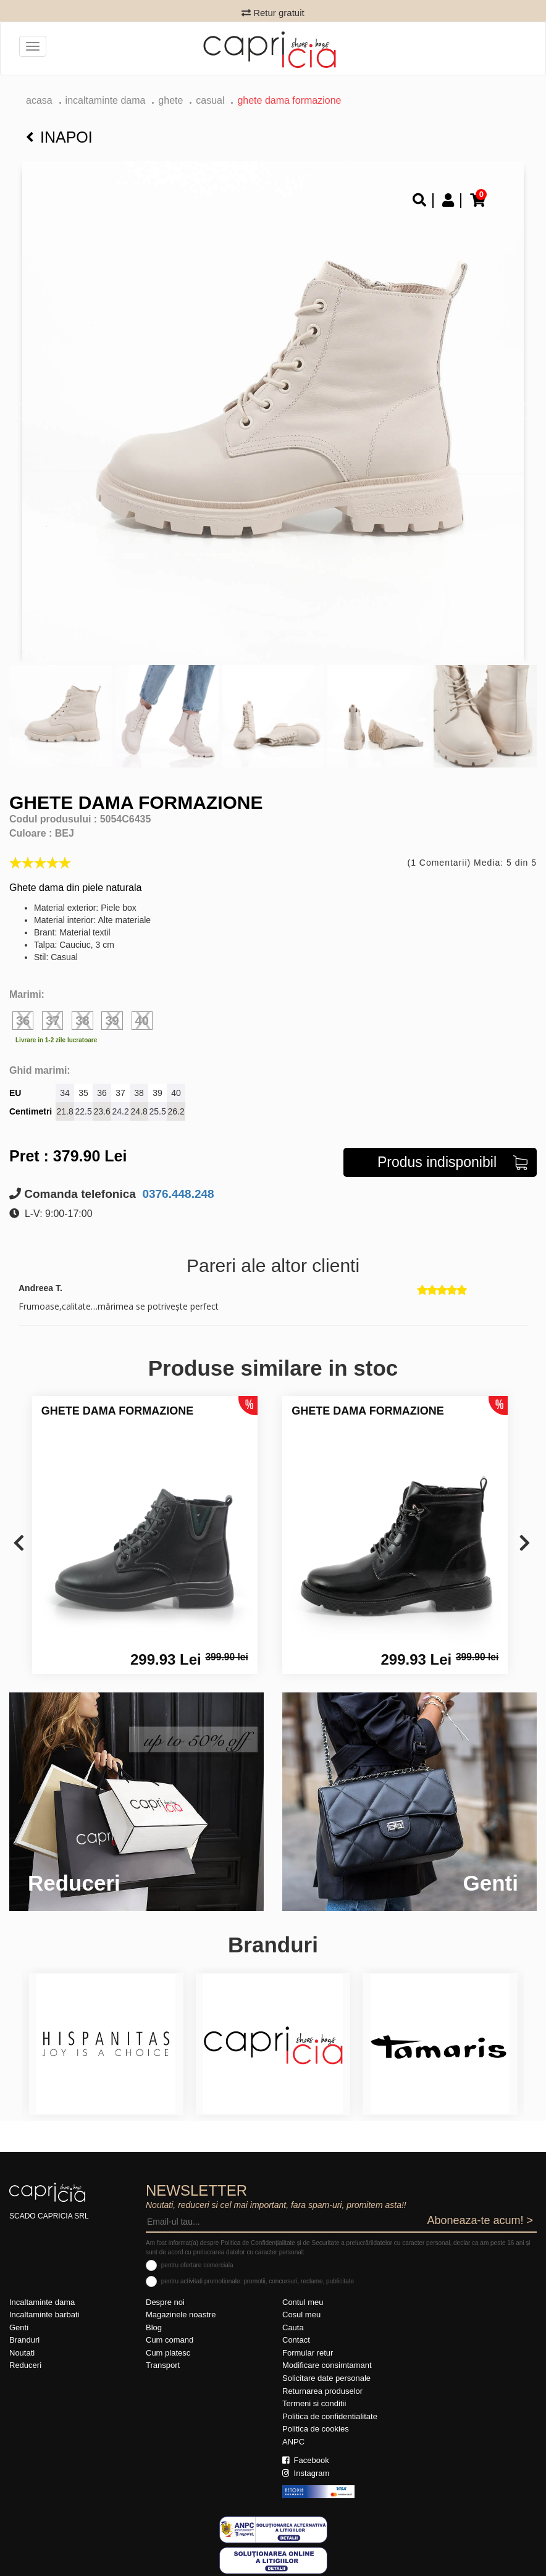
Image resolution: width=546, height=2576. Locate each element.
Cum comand (169, 2339)
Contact (296, 2339)
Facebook (305, 2460)
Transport (163, 2365)
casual (210, 100)
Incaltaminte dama (105, 100)
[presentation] (19, 1544)
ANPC (293, 2441)
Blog (154, 2327)
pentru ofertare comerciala (197, 2265)
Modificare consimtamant (327, 2365)
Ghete (170, 100)
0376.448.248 (176, 1193)
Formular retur (307, 2352)
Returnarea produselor (322, 2391)
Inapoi (59, 137)
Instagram (305, 2473)
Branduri (24, 2339)
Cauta (293, 2327)
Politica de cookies (315, 2428)
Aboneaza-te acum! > (480, 2220)
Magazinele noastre (181, 2314)
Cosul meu (301, 2314)
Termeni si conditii (314, 2403)
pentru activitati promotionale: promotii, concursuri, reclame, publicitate (257, 2281)
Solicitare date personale (326, 2378)
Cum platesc (168, 2352)
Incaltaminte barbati (44, 2314)
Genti (18, 2327)
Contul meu (302, 2302)
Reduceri (25, 2365)
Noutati (22, 2352)
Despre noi (165, 2302)
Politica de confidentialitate (329, 2416)
